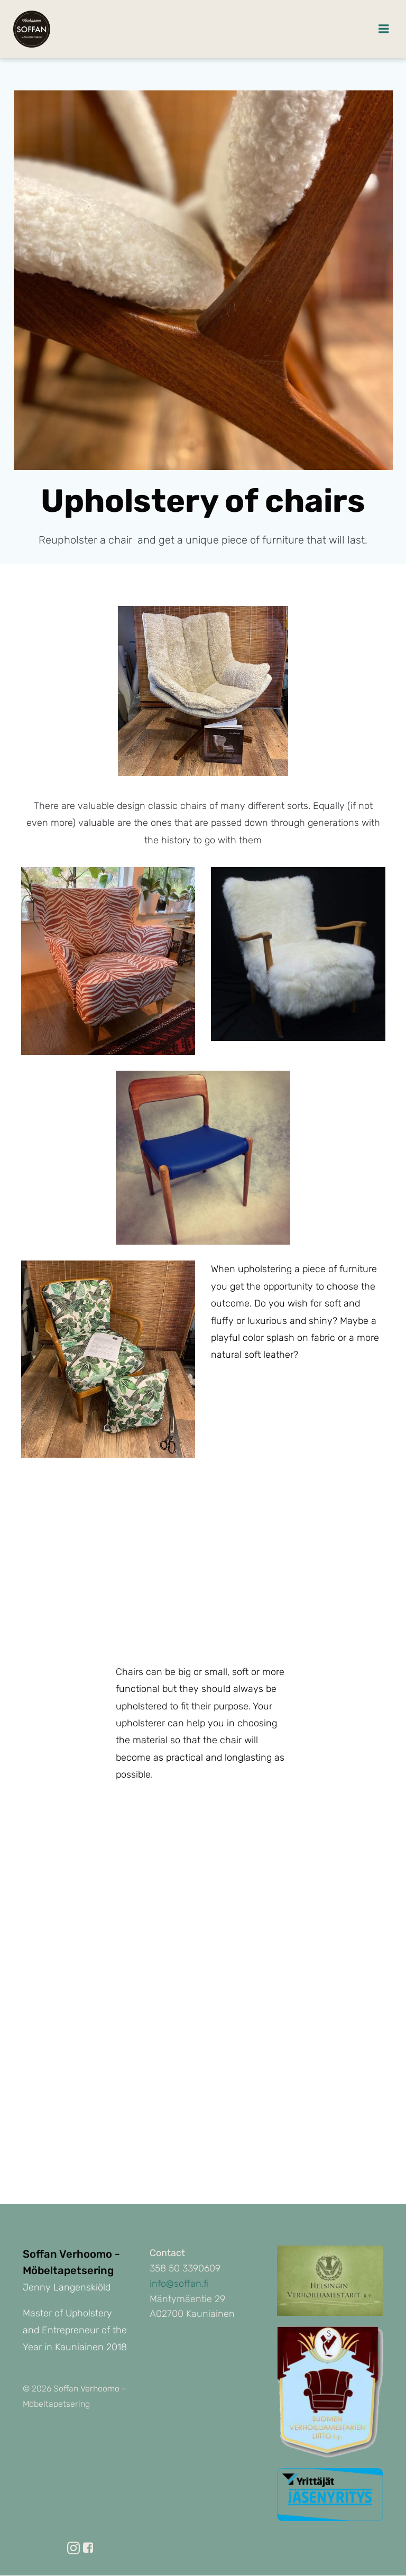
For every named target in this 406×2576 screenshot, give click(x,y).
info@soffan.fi (179, 2285)
